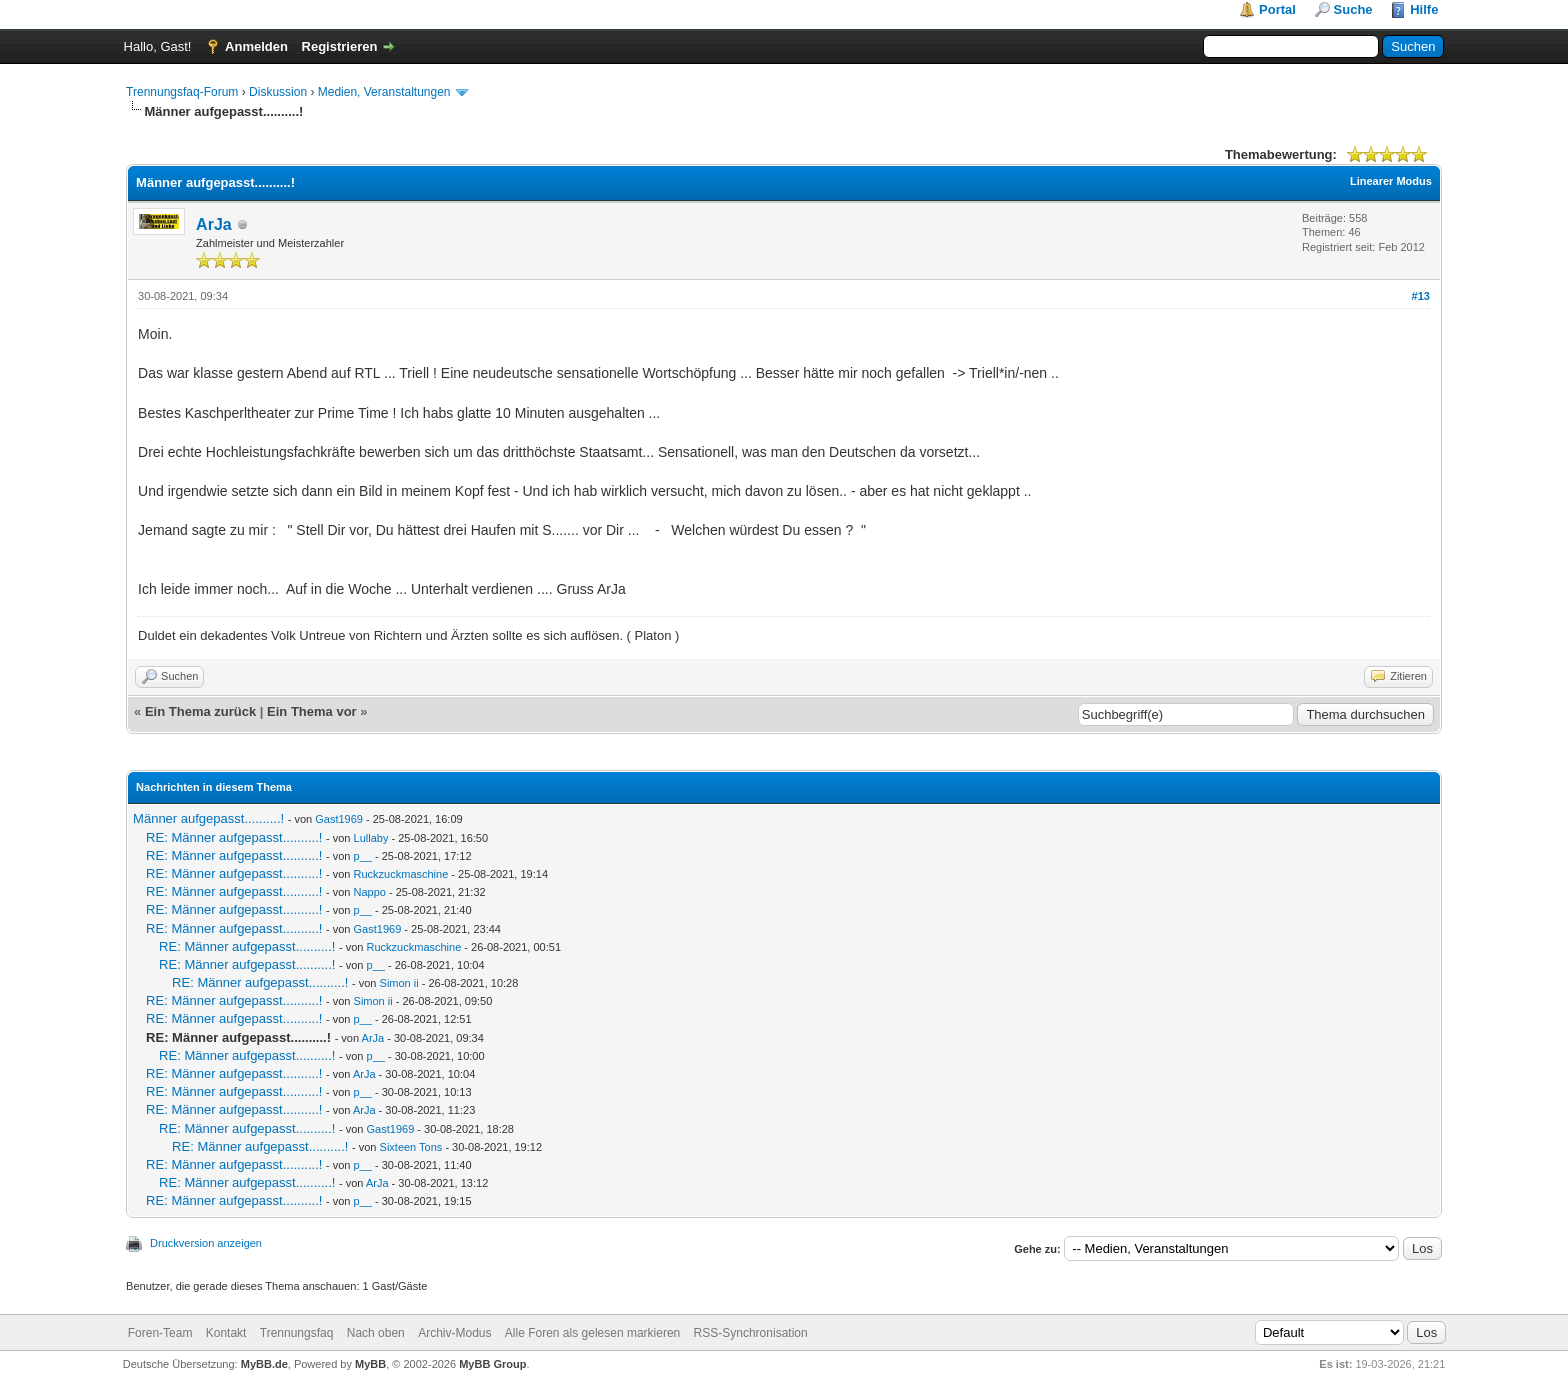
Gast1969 (339, 819)
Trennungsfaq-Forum (182, 92)
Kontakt (226, 1333)
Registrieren (340, 46)
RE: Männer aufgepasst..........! (234, 837)
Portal (1277, 9)
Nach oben (376, 1333)
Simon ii (399, 983)
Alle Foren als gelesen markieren (592, 1333)
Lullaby (371, 838)
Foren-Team (160, 1333)
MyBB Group (492, 1364)
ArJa (214, 224)
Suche (1353, 9)
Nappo (370, 892)
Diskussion (278, 92)
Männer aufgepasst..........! (208, 818)
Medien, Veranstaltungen (384, 92)
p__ (363, 856)
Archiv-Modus (454, 1333)
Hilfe (1424, 9)
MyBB (370, 1364)
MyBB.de (264, 1364)
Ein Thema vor (312, 711)
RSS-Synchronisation (751, 1333)
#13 (1421, 296)
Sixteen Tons (411, 1147)
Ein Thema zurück (200, 711)
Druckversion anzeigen (206, 1243)
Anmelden (256, 46)
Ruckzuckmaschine (401, 874)
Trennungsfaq (297, 1333)
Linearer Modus (1391, 181)
